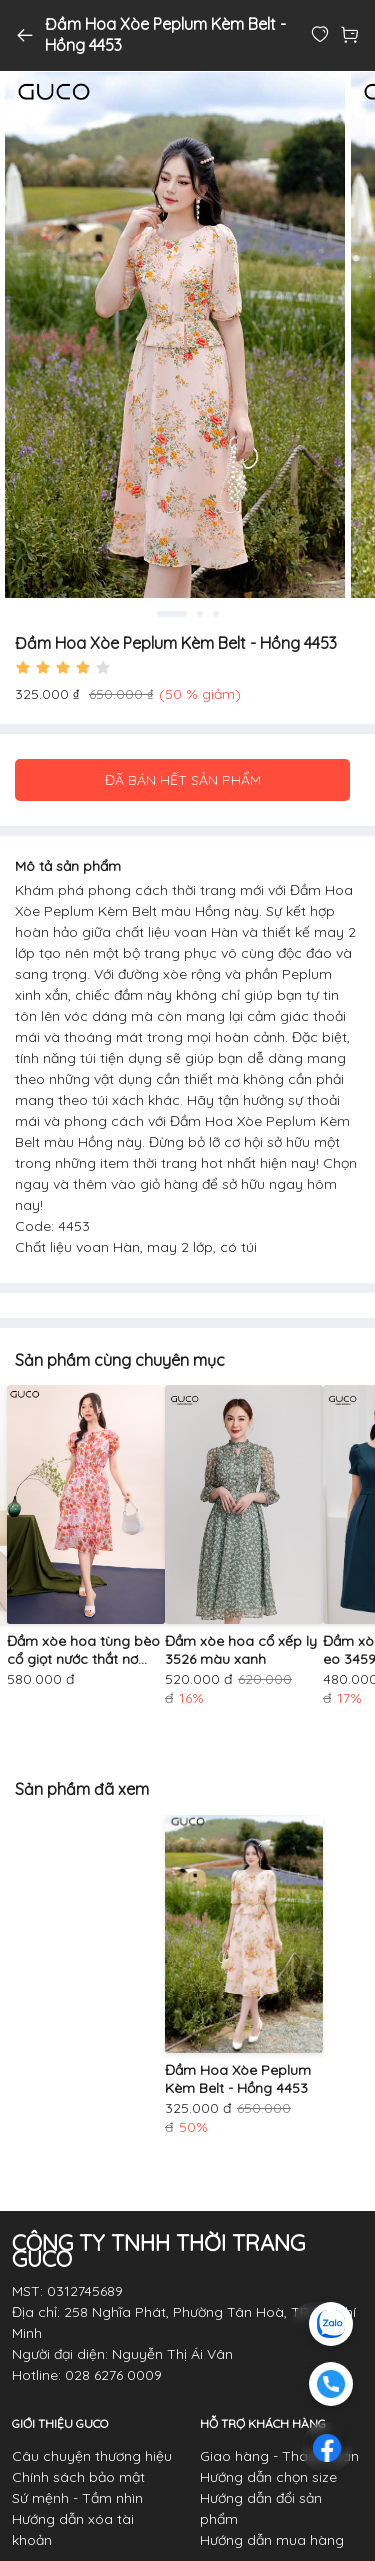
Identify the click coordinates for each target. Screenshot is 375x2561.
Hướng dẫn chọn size (268, 2477)
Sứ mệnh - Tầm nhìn (77, 2498)
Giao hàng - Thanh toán (279, 2456)
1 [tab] (172, 614)
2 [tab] (200, 614)
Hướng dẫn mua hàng (272, 2540)
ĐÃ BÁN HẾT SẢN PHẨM (183, 780)
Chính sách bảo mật (78, 2477)
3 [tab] (216, 614)
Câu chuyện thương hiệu (92, 2456)
